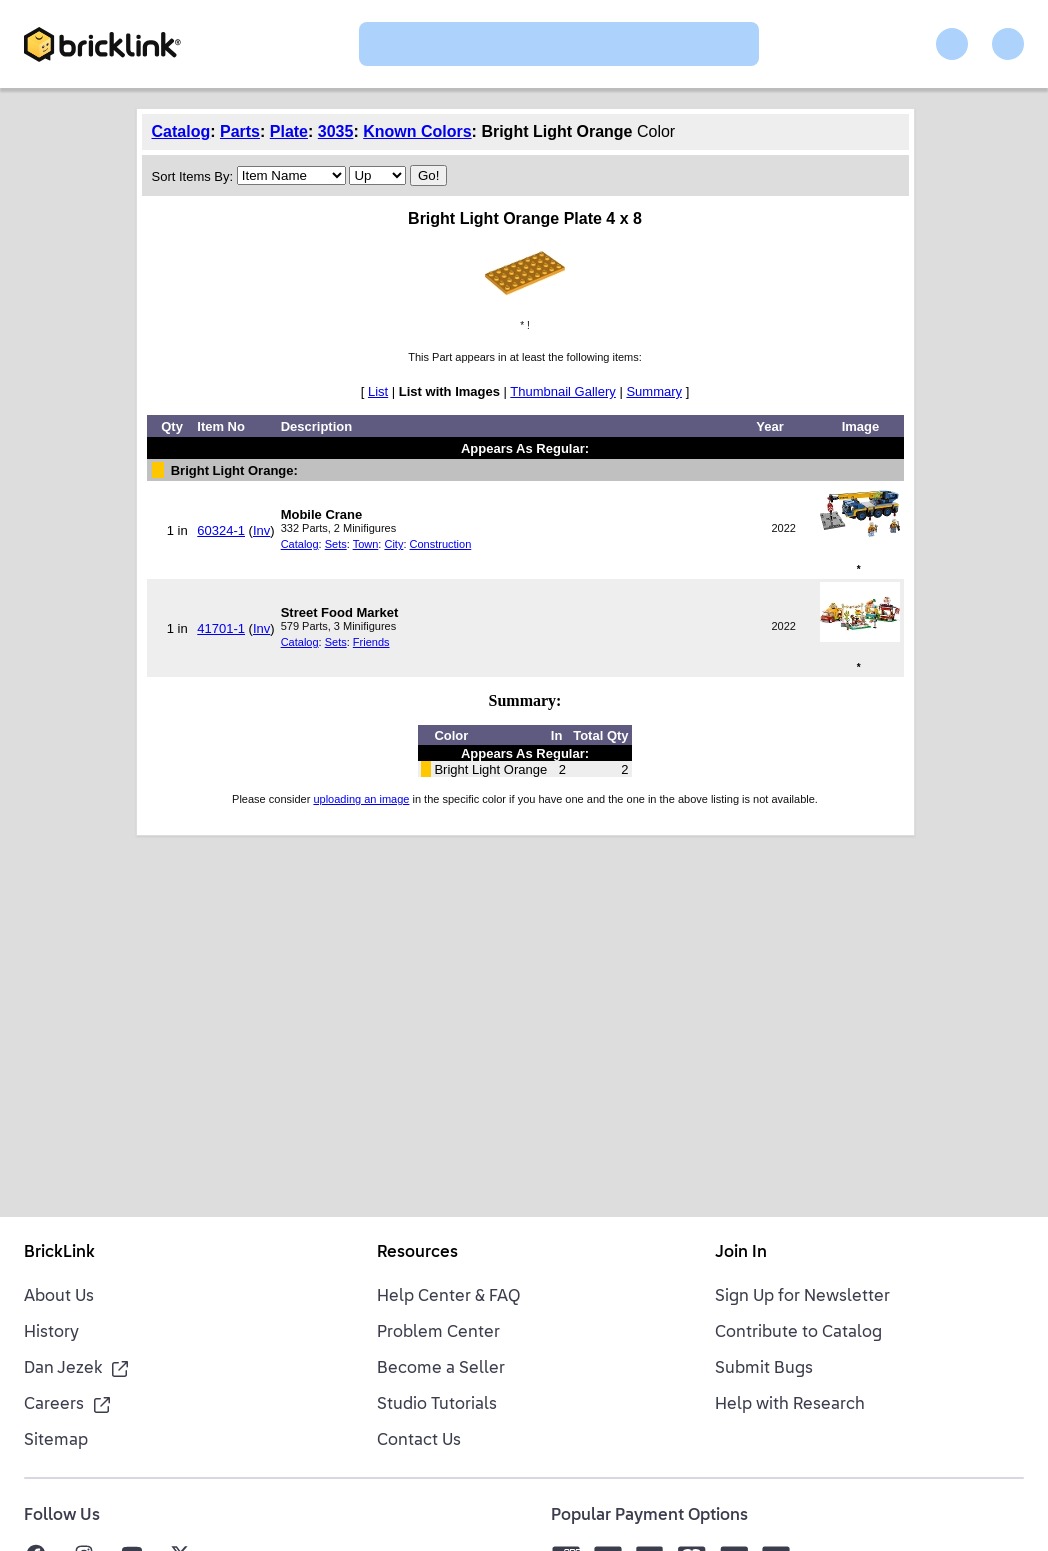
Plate (289, 131)
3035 (336, 131)
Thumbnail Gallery (563, 391)
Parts (240, 131)
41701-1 (221, 628)
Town (366, 544)
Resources (417, 1253)
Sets (336, 544)
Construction (441, 544)
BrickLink (59, 1253)
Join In (741, 1253)
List (378, 391)
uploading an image (361, 799)
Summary (654, 391)
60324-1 (221, 530)
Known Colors (417, 131)
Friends (371, 642)
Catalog (181, 131)
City (393, 544)
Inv (261, 530)
